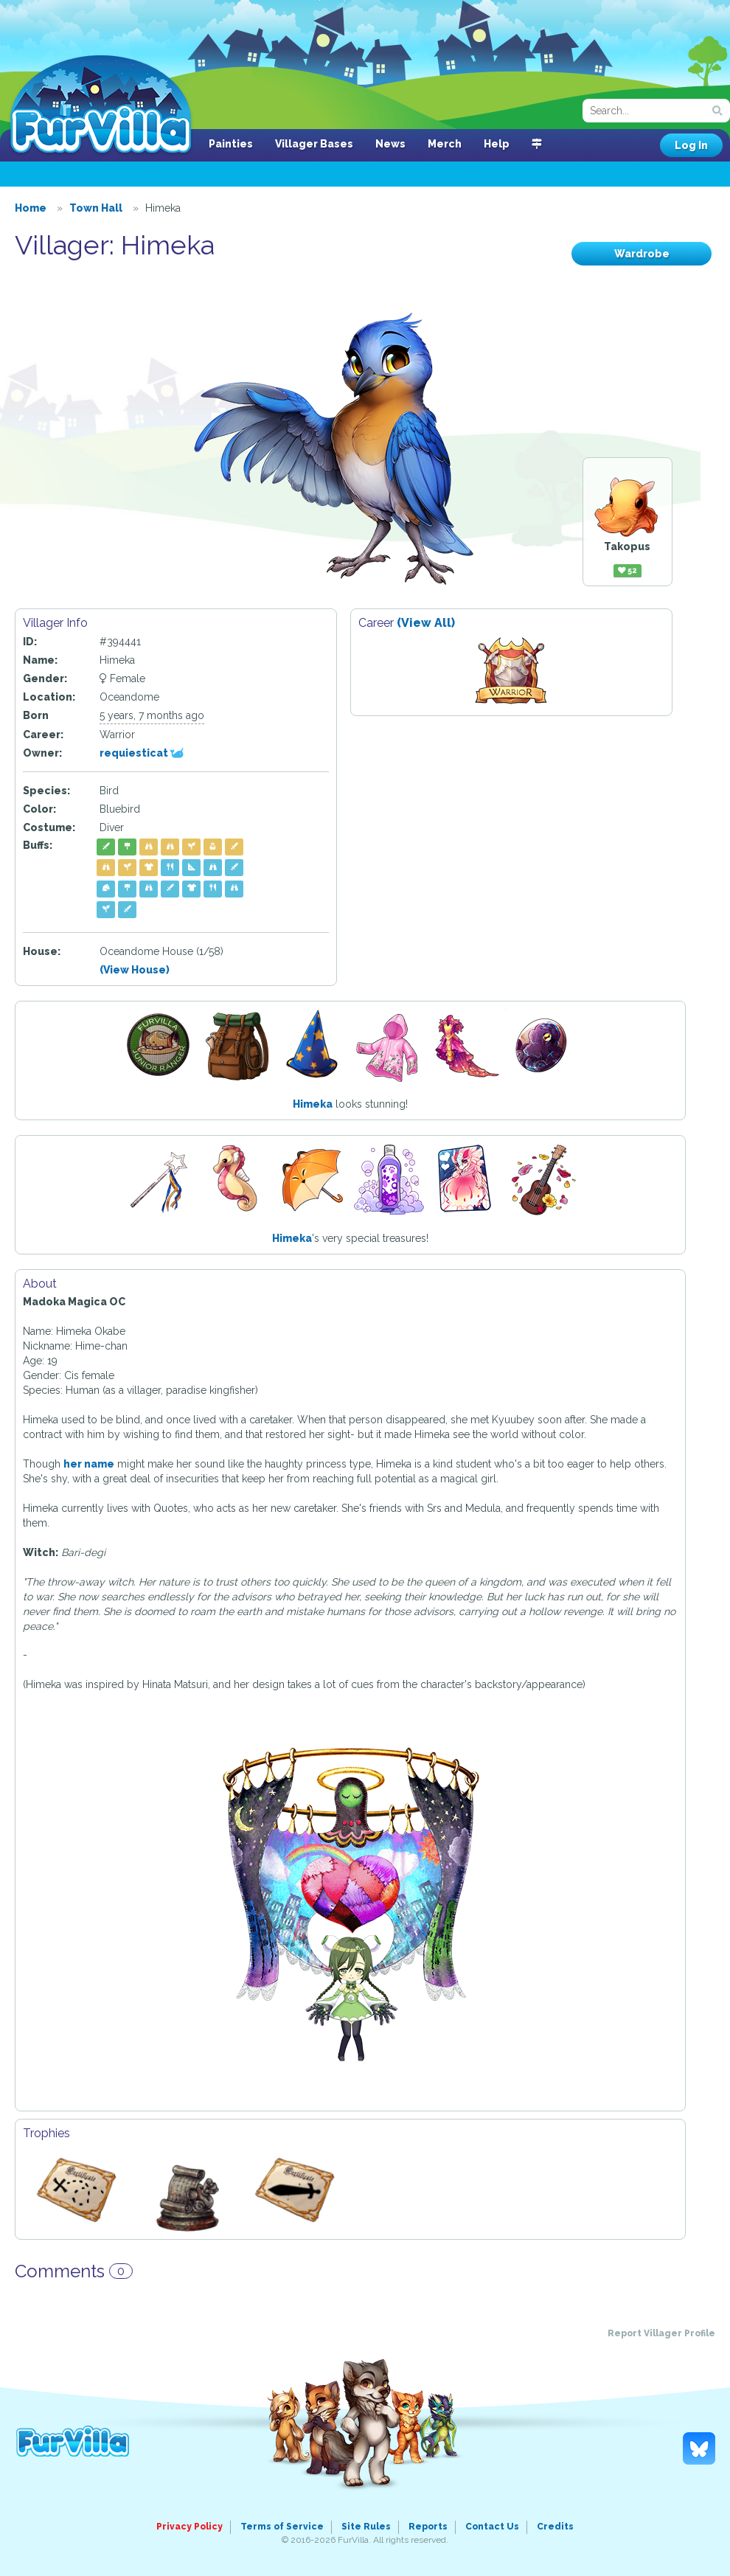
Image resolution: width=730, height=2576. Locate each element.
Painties (231, 144)
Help (497, 144)
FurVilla (100, 105)
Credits (555, 2526)
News (390, 144)
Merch (445, 144)
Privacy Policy (189, 2526)
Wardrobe (642, 254)
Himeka (313, 1104)
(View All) (426, 623)
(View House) (135, 970)
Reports (428, 2526)
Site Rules (366, 2526)
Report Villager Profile (661, 2333)
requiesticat (142, 753)
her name (88, 1464)
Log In (691, 145)
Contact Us (492, 2526)
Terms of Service (282, 2526)
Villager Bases (314, 144)
